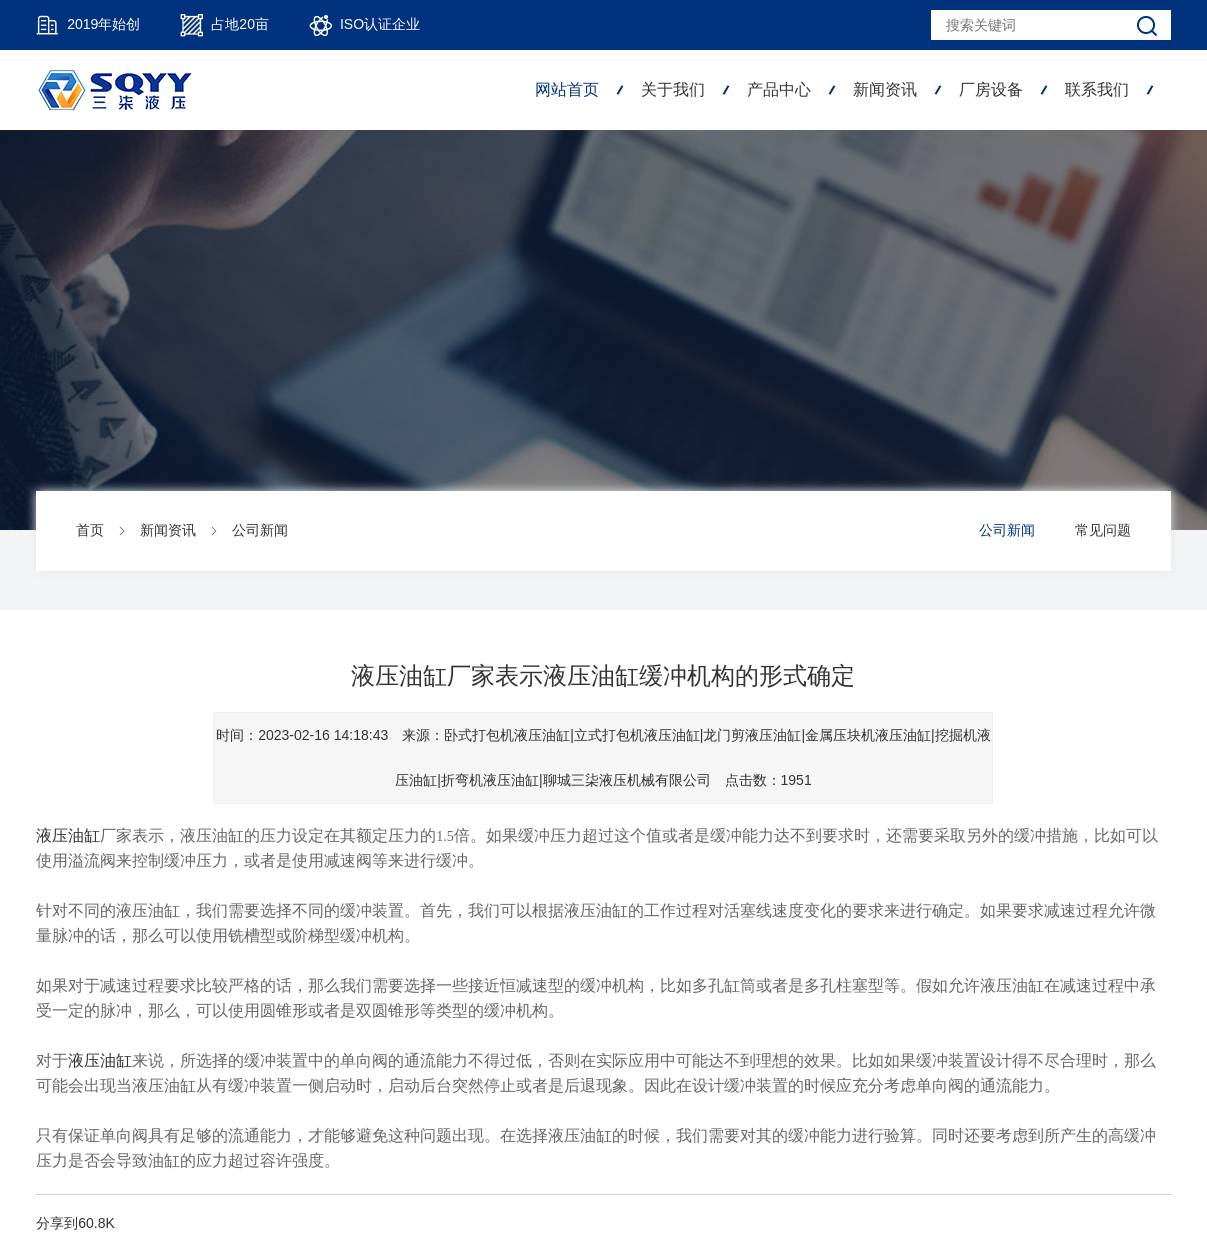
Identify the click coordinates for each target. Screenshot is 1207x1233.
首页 (90, 530)
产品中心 (779, 89)
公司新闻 (260, 530)
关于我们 (673, 89)
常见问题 (1103, 530)
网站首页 (567, 89)
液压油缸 (68, 835)
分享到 (57, 1223)
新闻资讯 (885, 89)
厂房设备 (991, 89)
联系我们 (1097, 89)
